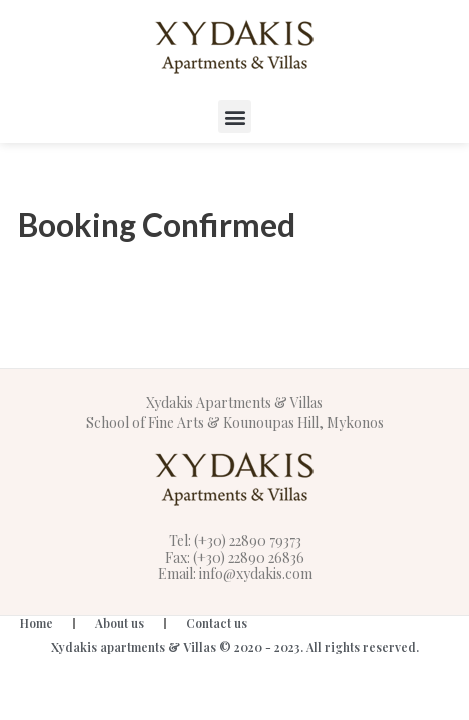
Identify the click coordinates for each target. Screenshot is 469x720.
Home (36, 623)
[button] (234, 116)
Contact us (216, 623)
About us (119, 623)
